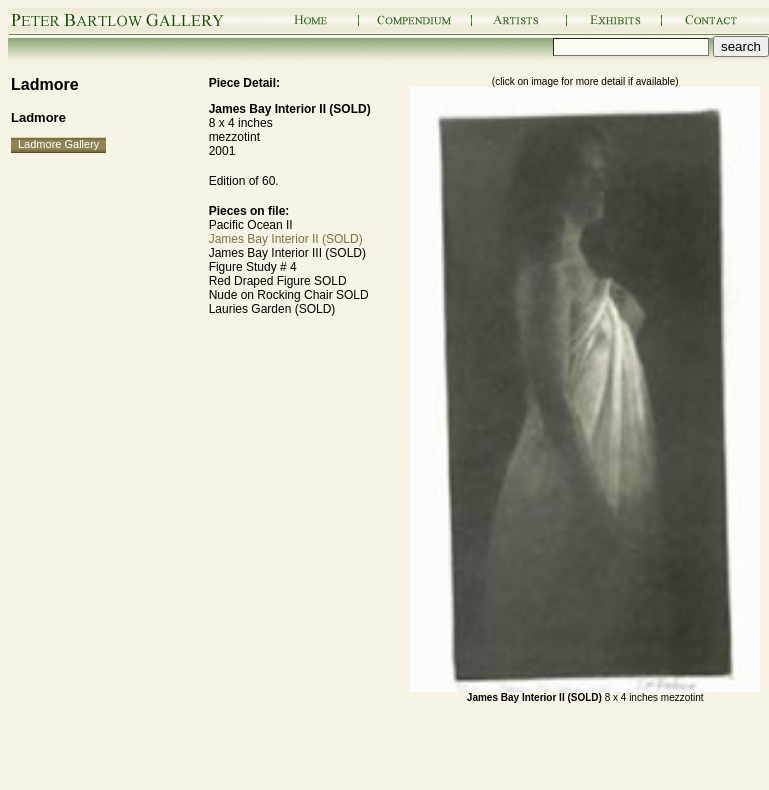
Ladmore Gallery (58, 144)
